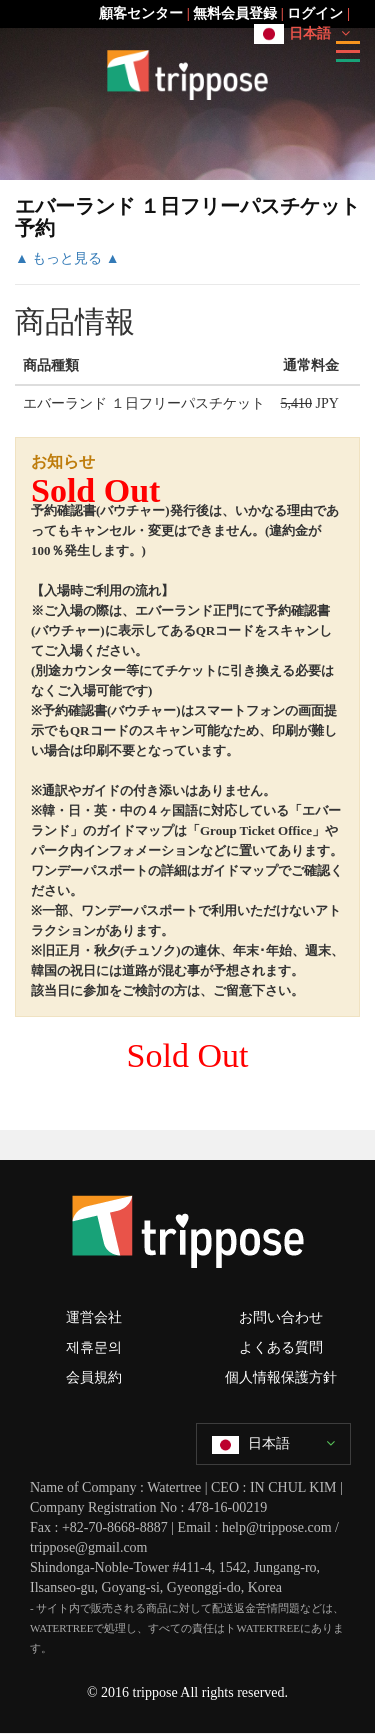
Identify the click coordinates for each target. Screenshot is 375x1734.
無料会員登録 (235, 13)
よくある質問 (281, 1347)
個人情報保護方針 (281, 1377)
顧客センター (141, 13)
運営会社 (94, 1317)
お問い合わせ (281, 1317)
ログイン (315, 13)
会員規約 (94, 1377)
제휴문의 (94, 1347)
